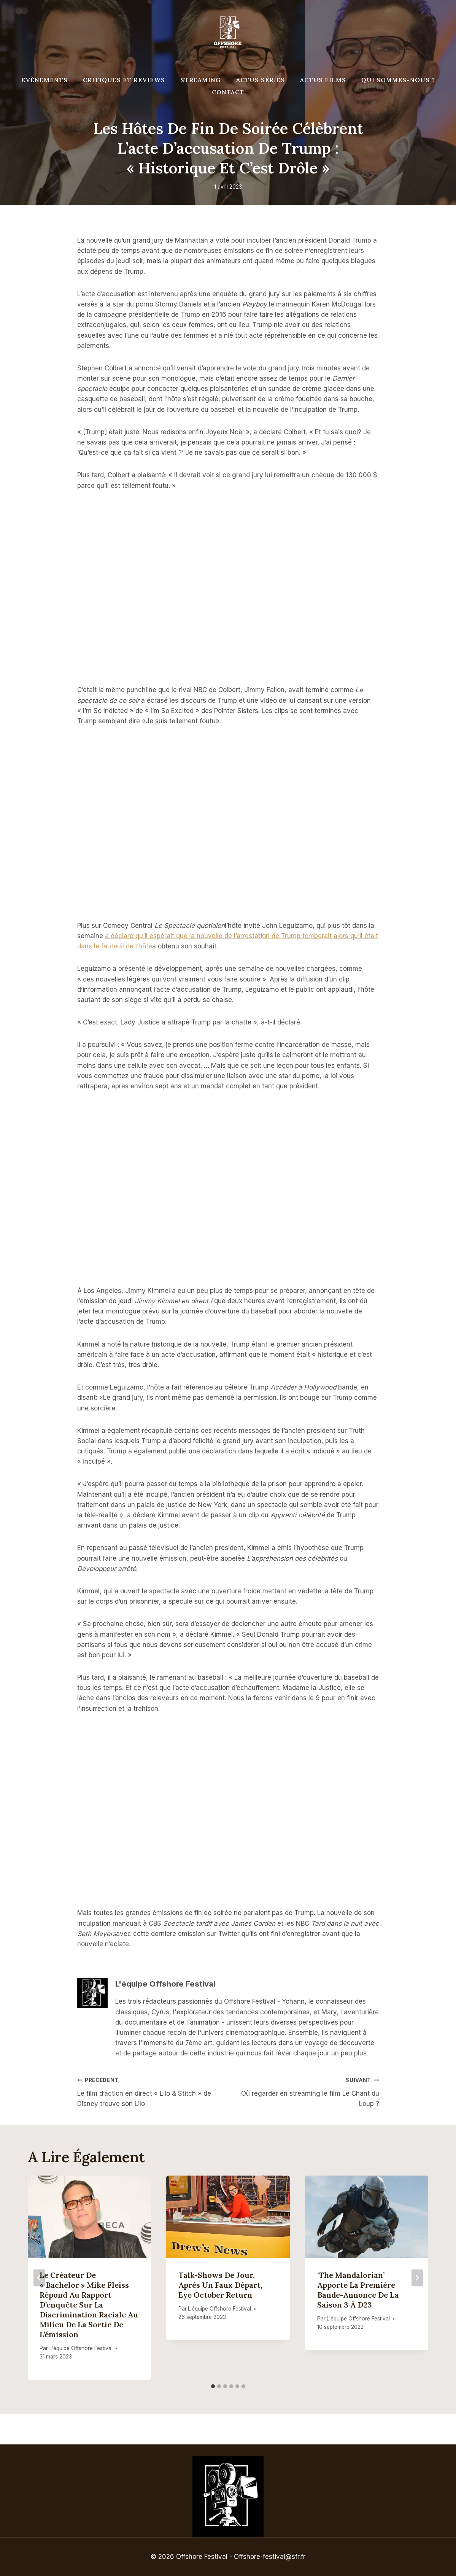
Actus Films (323, 80)
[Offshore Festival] (228, 32)
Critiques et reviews (124, 80)
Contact (228, 92)
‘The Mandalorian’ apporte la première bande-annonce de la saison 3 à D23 (358, 2289)
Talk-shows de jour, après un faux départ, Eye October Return (220, 2285)
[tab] (213, 2386)
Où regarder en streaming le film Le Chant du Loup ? (307, 2091)
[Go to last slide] (39, 2277)
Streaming (200, 80)
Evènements (44, 80)
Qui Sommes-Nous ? (398, 80)
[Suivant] (417, 2277)
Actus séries (260, 80)
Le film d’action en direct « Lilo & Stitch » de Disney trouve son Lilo (149, 2091)
